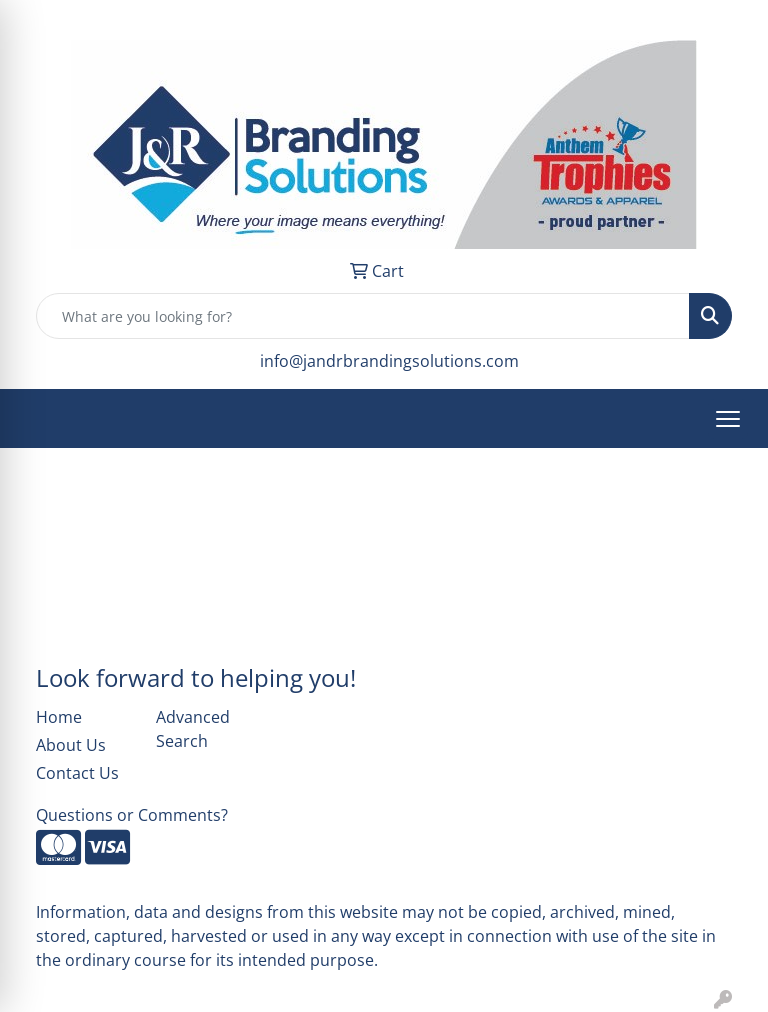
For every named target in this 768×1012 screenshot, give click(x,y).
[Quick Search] (363, 316)
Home (59, 717)
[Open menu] (728, 419)
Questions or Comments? (132, 815)
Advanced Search (193, 729)
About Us (71, 745)
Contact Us (77, 773)
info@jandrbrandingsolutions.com (389, 361)
